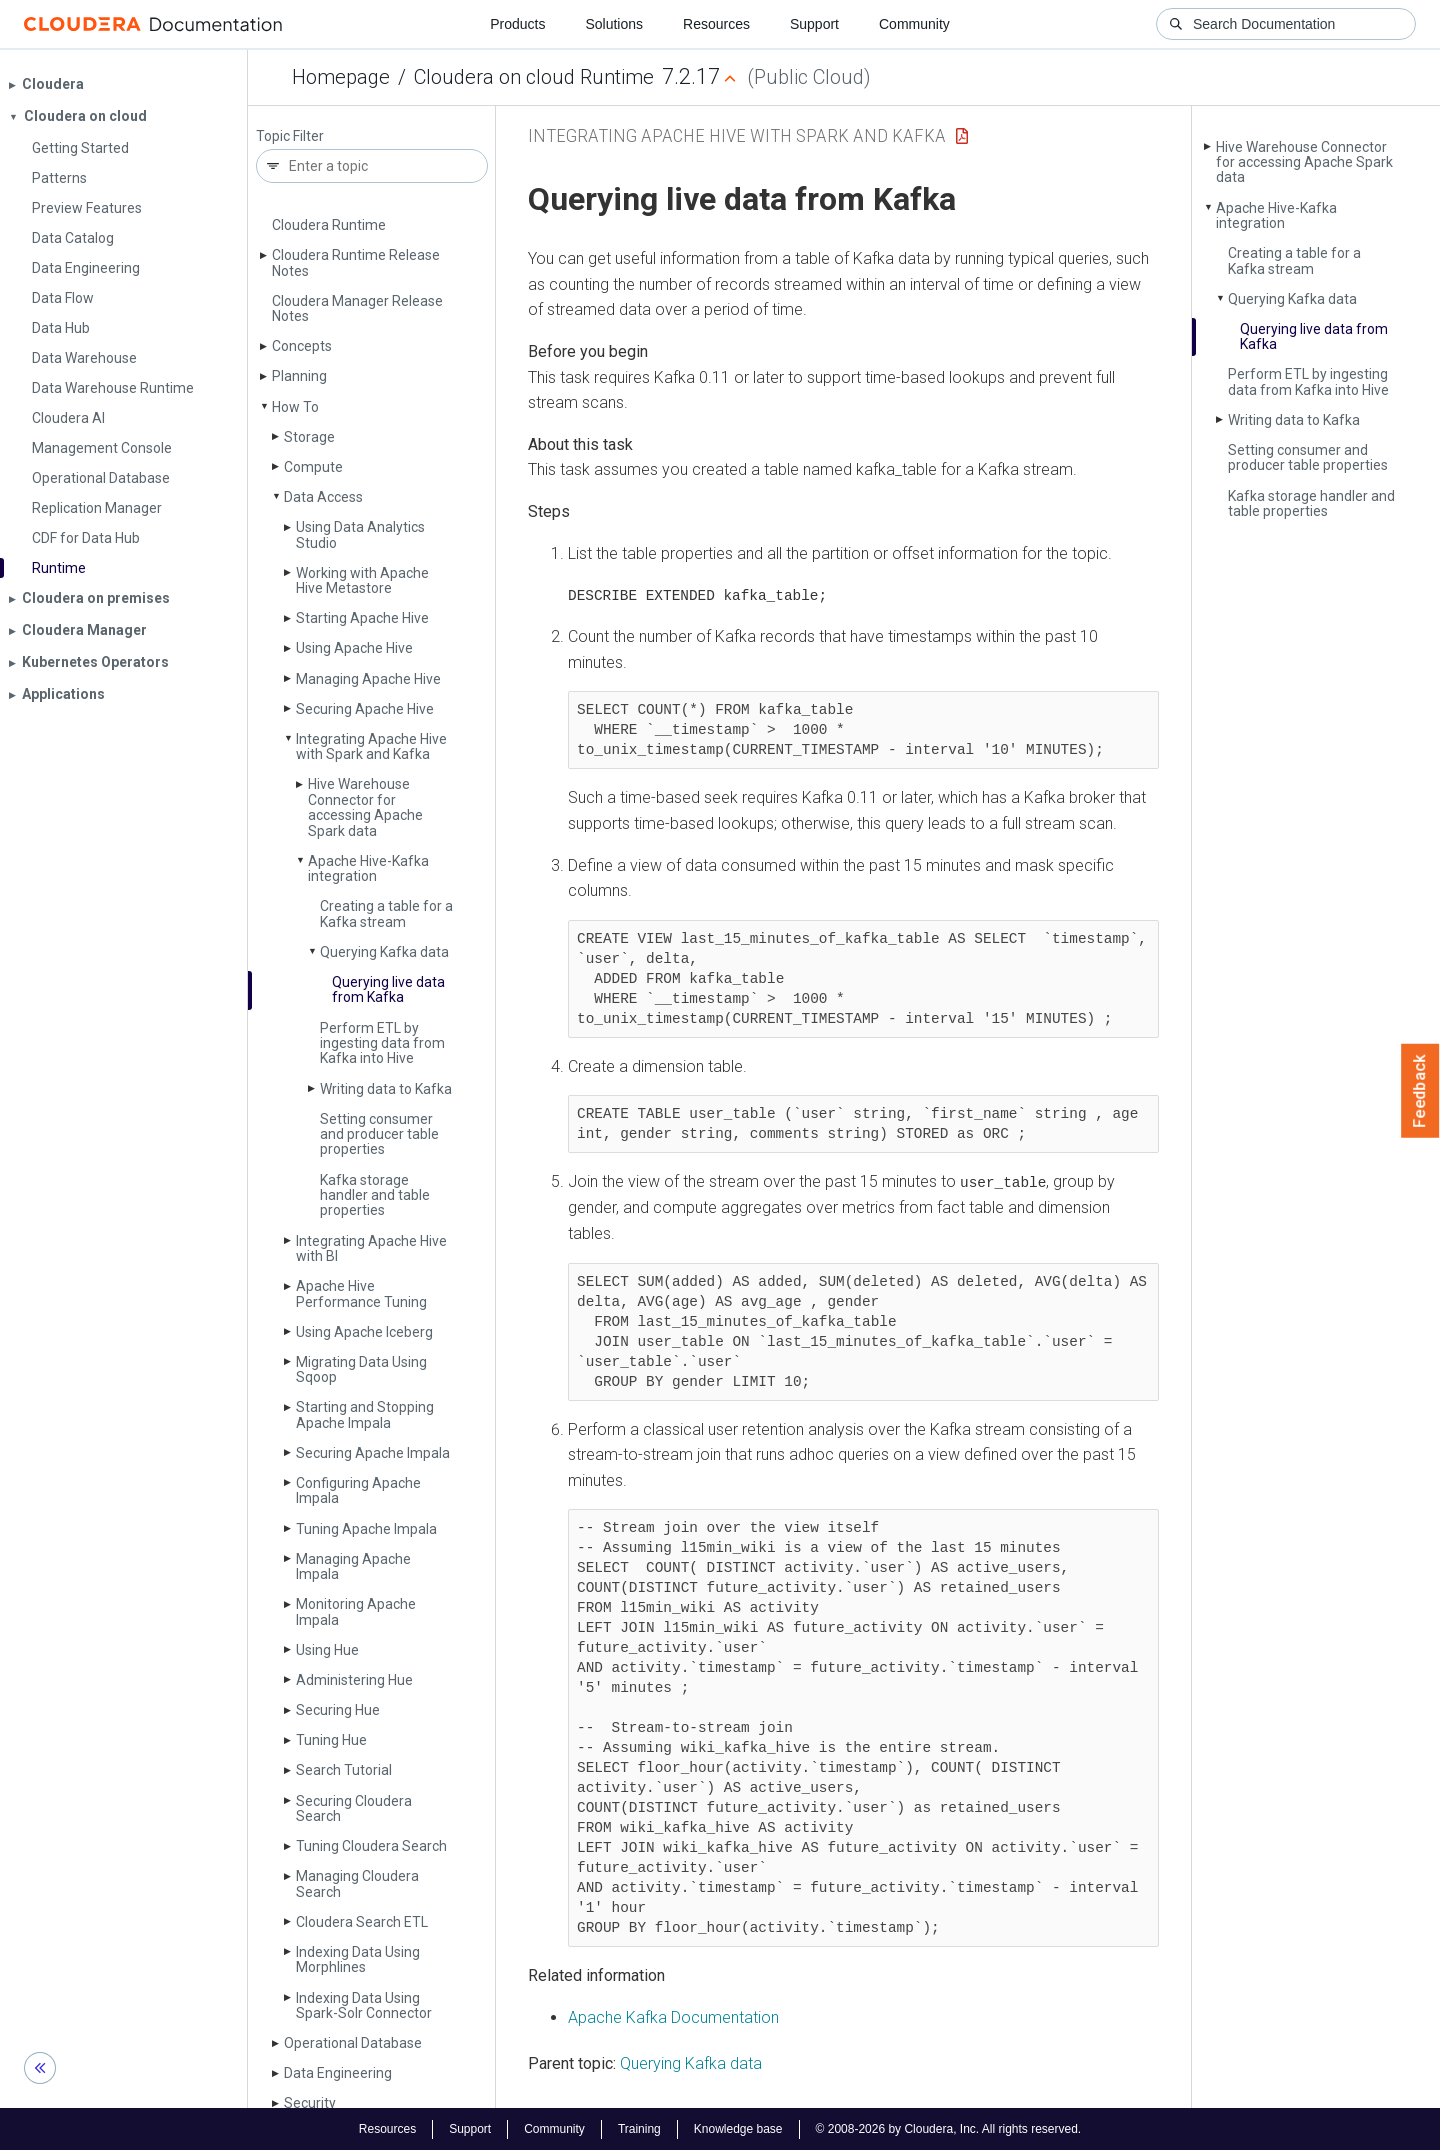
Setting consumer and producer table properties (379, 1134)
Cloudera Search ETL (362, 1922)
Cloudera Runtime (329, 225)
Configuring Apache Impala (358, 1490)
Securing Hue (338, 1710)
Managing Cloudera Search (357, 1883)
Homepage (341, 77)
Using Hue (327, 1650)
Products (517, 24)
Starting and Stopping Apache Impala (365, 1414)
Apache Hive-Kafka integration (368, 868)
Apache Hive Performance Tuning (361, 1293)
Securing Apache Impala (373, 1453)
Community (914, 24)
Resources (716, 24)
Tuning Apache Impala (366, 1529)
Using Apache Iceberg (364, 1332)
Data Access (323, 497)
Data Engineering (338, 2073)
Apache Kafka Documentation (673, 2016)
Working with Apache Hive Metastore (362, 580)
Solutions (614, 24)
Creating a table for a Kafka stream (386, 913)
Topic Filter (290, 136)
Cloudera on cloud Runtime (534, 77)
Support (814, 24)
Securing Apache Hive (365, 709)
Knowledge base (738, 2128)
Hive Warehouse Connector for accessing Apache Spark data (365, 807)
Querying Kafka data (384, 952)
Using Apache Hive (354, 648)
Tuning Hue (331, 1740)
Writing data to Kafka (386, 1089)
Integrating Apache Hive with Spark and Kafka (371, 746)
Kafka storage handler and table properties (375, 1195)
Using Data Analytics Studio (360, 534)
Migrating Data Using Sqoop (361, 1369)
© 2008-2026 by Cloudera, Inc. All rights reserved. (949, 2128)
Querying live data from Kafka (388, 989)
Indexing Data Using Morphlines (358, 1959)
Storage (309, 437)
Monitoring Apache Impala (356, 1611)
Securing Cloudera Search (354, 1808)
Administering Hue (354, 1680)
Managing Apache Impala (353, 1566)
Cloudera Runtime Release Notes (356, 262)
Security (310, 2103)
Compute (313, 467)
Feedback (1420, 1091)
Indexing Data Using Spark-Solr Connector (364, 2005)
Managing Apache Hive (368, 679)
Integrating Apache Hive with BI (371, 1248)
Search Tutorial (344, 1770)
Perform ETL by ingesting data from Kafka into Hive (382, 1043)
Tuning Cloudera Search (371, 1846)
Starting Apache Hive (362, 618)
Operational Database (353, 2043)
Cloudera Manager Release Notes (357, 308)
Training (639, 2128)
